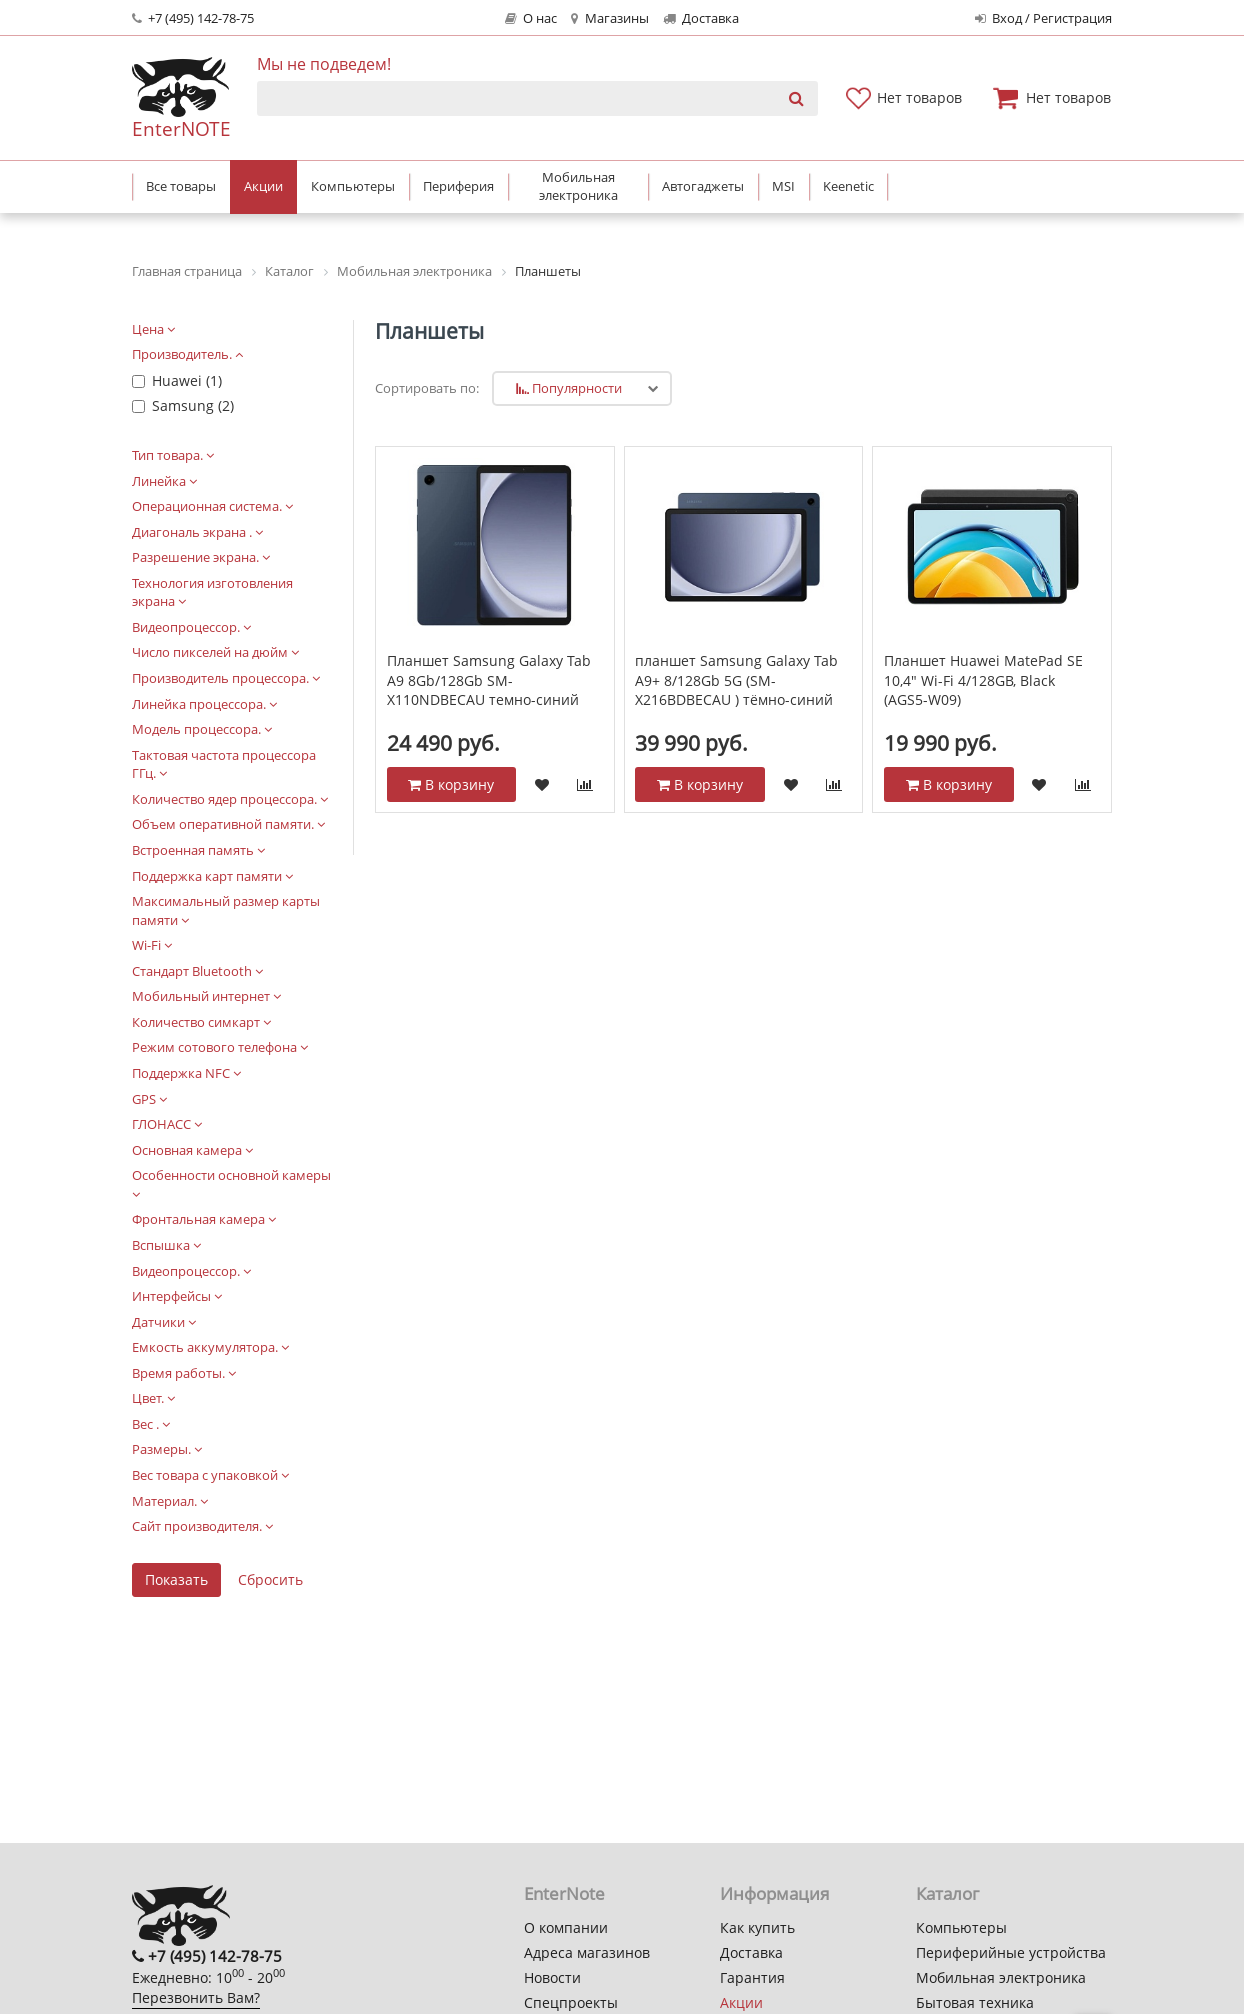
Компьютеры (961, 1927)
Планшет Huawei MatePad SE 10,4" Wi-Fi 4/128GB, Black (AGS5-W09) (983, 680)
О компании (566, 1927)
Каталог (947, 1893)
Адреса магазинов (587, 1952)
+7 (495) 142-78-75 (193, 18)
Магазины (609, 18)
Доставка (701, 18)
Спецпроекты (571, 2002)
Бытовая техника (975, 2002)
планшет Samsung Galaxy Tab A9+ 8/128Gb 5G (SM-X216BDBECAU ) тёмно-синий (736, 680)
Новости (552, 1977)
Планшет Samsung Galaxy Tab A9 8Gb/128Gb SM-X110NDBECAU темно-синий (489, 680)
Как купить (757, 1927)
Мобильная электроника (1001, 1977)
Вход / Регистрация (1043, 18)
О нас (531, 18)
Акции (741, 2002)
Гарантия (752, 1977)
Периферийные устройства (1011, 1952)
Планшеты (429, 331)
